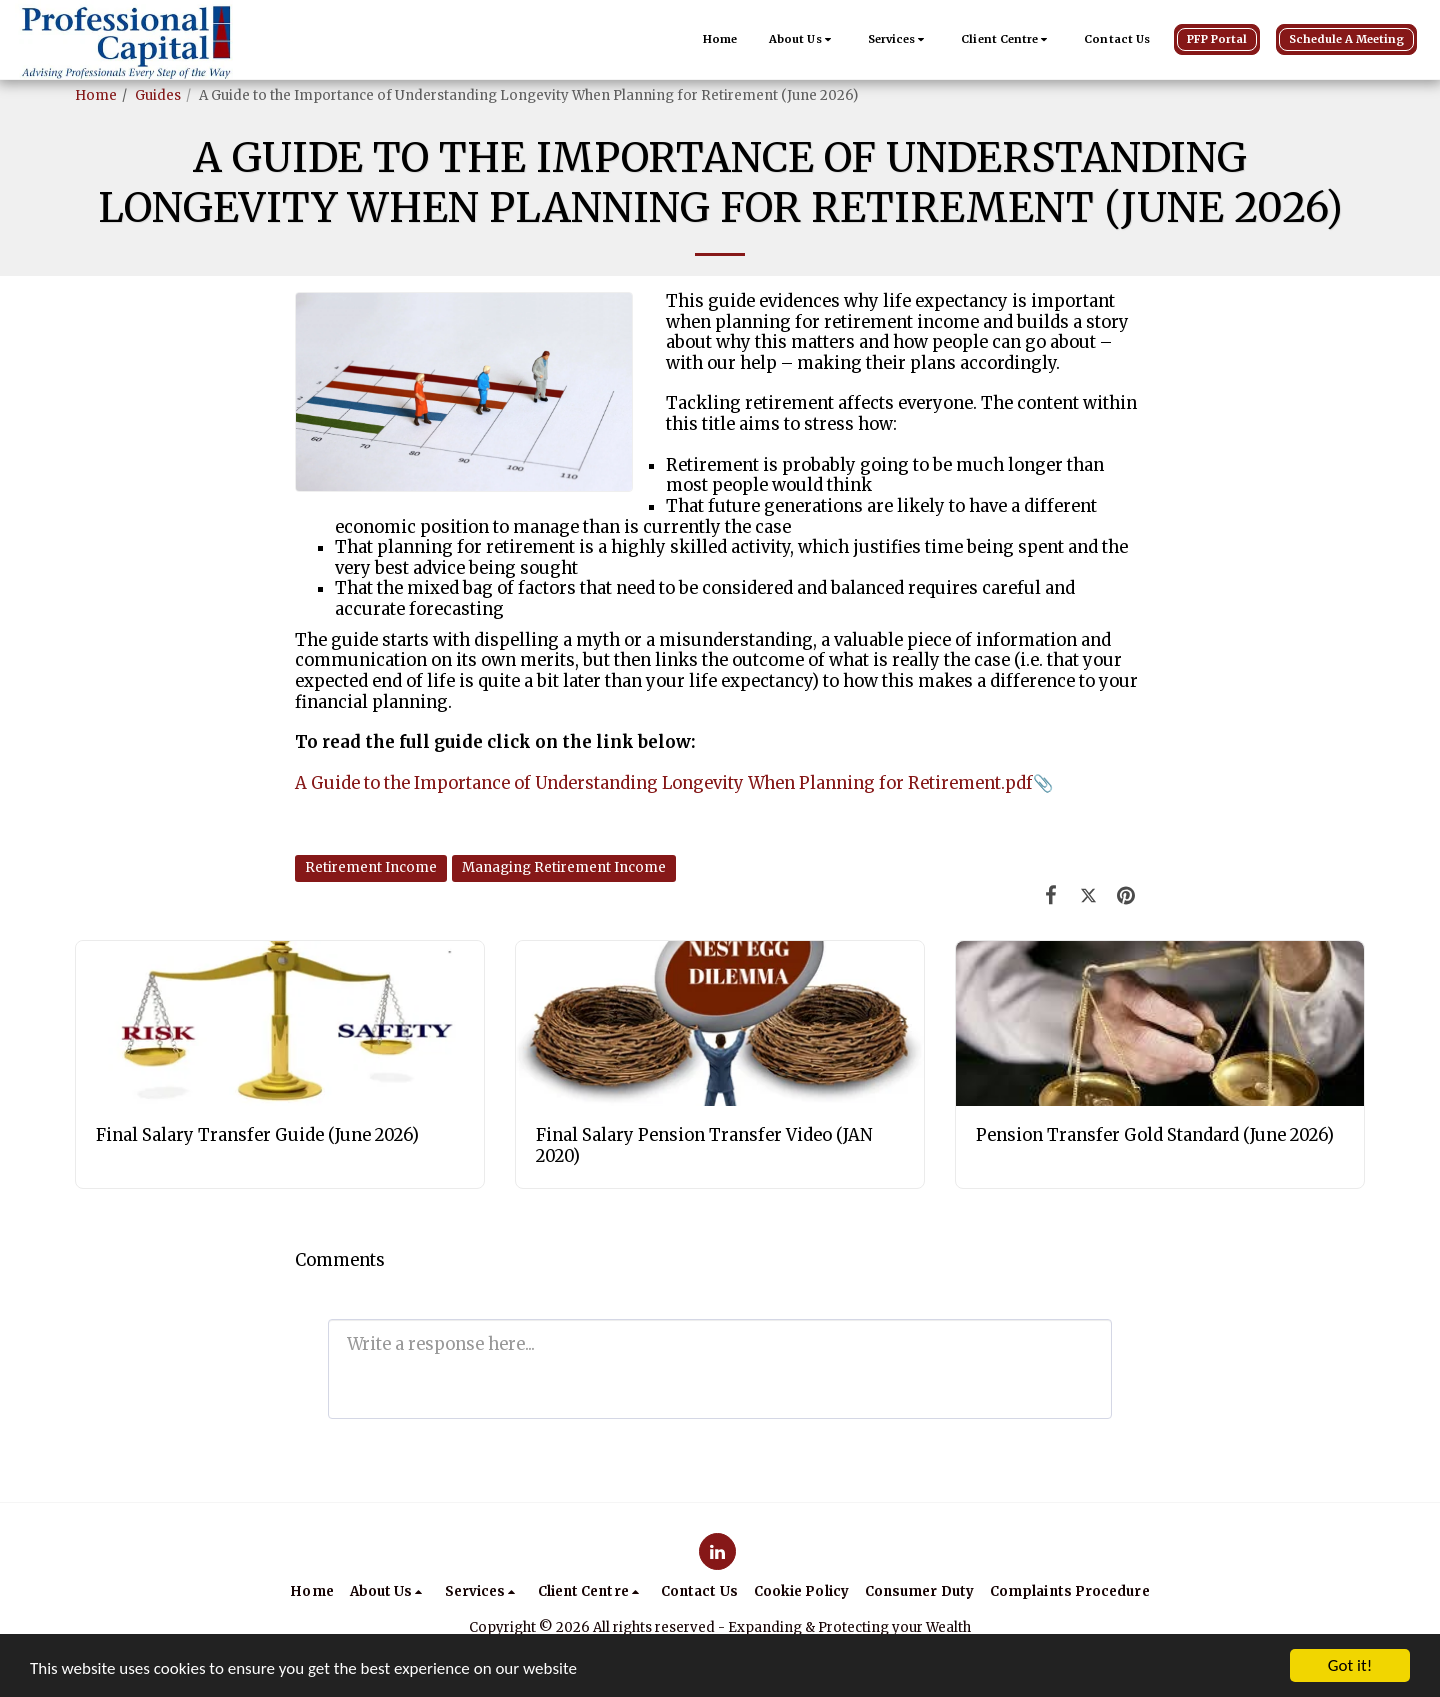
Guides (158, 95)
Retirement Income (371, 867)
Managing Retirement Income (564, 867)
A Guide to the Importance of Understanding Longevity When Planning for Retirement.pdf (664, 783)
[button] (802, 40)
